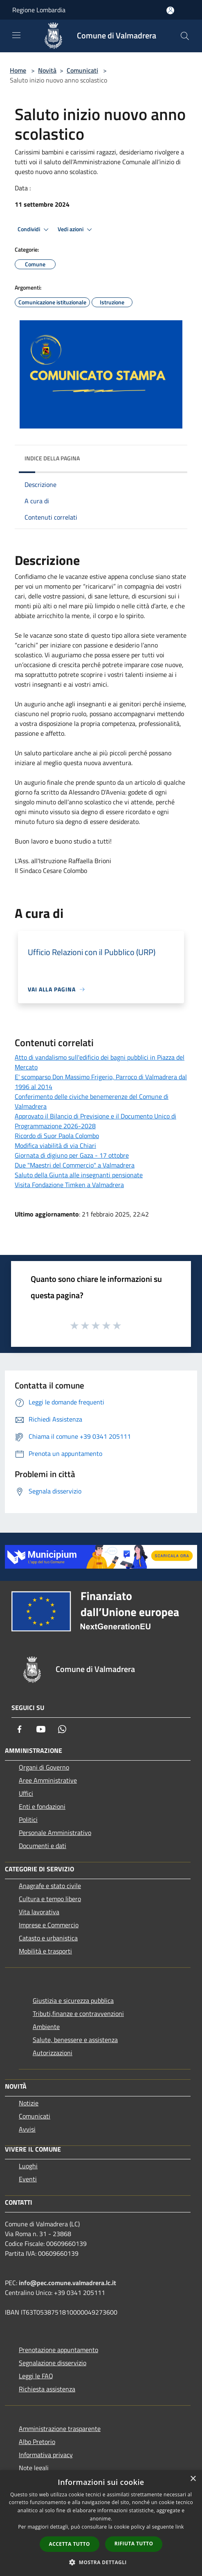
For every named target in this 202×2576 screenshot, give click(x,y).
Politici (28, 1819)
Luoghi (28, 2166)
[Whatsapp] (62, 1729)
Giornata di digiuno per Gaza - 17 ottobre (72, 1155)
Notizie (28, 2103)
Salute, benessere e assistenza (75, 2040)
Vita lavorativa (39, 1912)
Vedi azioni (76, 229)
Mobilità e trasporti (45, 1951)
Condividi (34, 229)
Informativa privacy (46, 2455)
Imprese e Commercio (49, 1925)
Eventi (28, 2179)
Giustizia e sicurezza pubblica (73, 2000)
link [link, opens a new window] (179, 2526)
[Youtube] (41, 1729)
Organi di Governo (44, 1767)
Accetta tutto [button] (69, 2543)
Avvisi (27, 2129)
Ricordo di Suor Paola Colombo (57, 1136)
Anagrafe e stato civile (50, 1886)
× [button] (193, 2479)
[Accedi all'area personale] (170, 10)
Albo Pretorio (37, 2442)
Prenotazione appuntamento (58, 2350)
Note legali (34, 2468)
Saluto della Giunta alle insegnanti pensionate (79, 1175)
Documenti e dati (42, 1846)
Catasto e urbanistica (48, 1938)
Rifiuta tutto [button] (133, 2543)
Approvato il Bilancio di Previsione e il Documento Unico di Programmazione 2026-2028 (95, 1121)
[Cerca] (185, 36)
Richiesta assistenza (47, 2389)
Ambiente (46, 2026)
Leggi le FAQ (36, 2376)
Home (18, 70)
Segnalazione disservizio (52, 2363)
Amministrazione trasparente (60, 2428)
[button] (101, 2562)
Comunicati (82, 70)
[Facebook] (19, 1729)
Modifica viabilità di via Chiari (55, 1145)
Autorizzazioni (52, 2053)
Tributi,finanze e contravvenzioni (78, 2013)
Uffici (26, 1793)
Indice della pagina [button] (52, 458)
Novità (47, 70)
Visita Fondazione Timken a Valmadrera (69, 1185)
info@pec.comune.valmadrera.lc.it (67, 2283)
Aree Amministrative (48, 1780)
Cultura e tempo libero (50, 1899)
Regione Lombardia (38, 10)
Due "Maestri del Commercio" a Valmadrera (75, 1165)
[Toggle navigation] (16, 35)
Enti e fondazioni (42, 1806)
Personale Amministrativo (55, 1832)
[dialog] (101, 2523)
